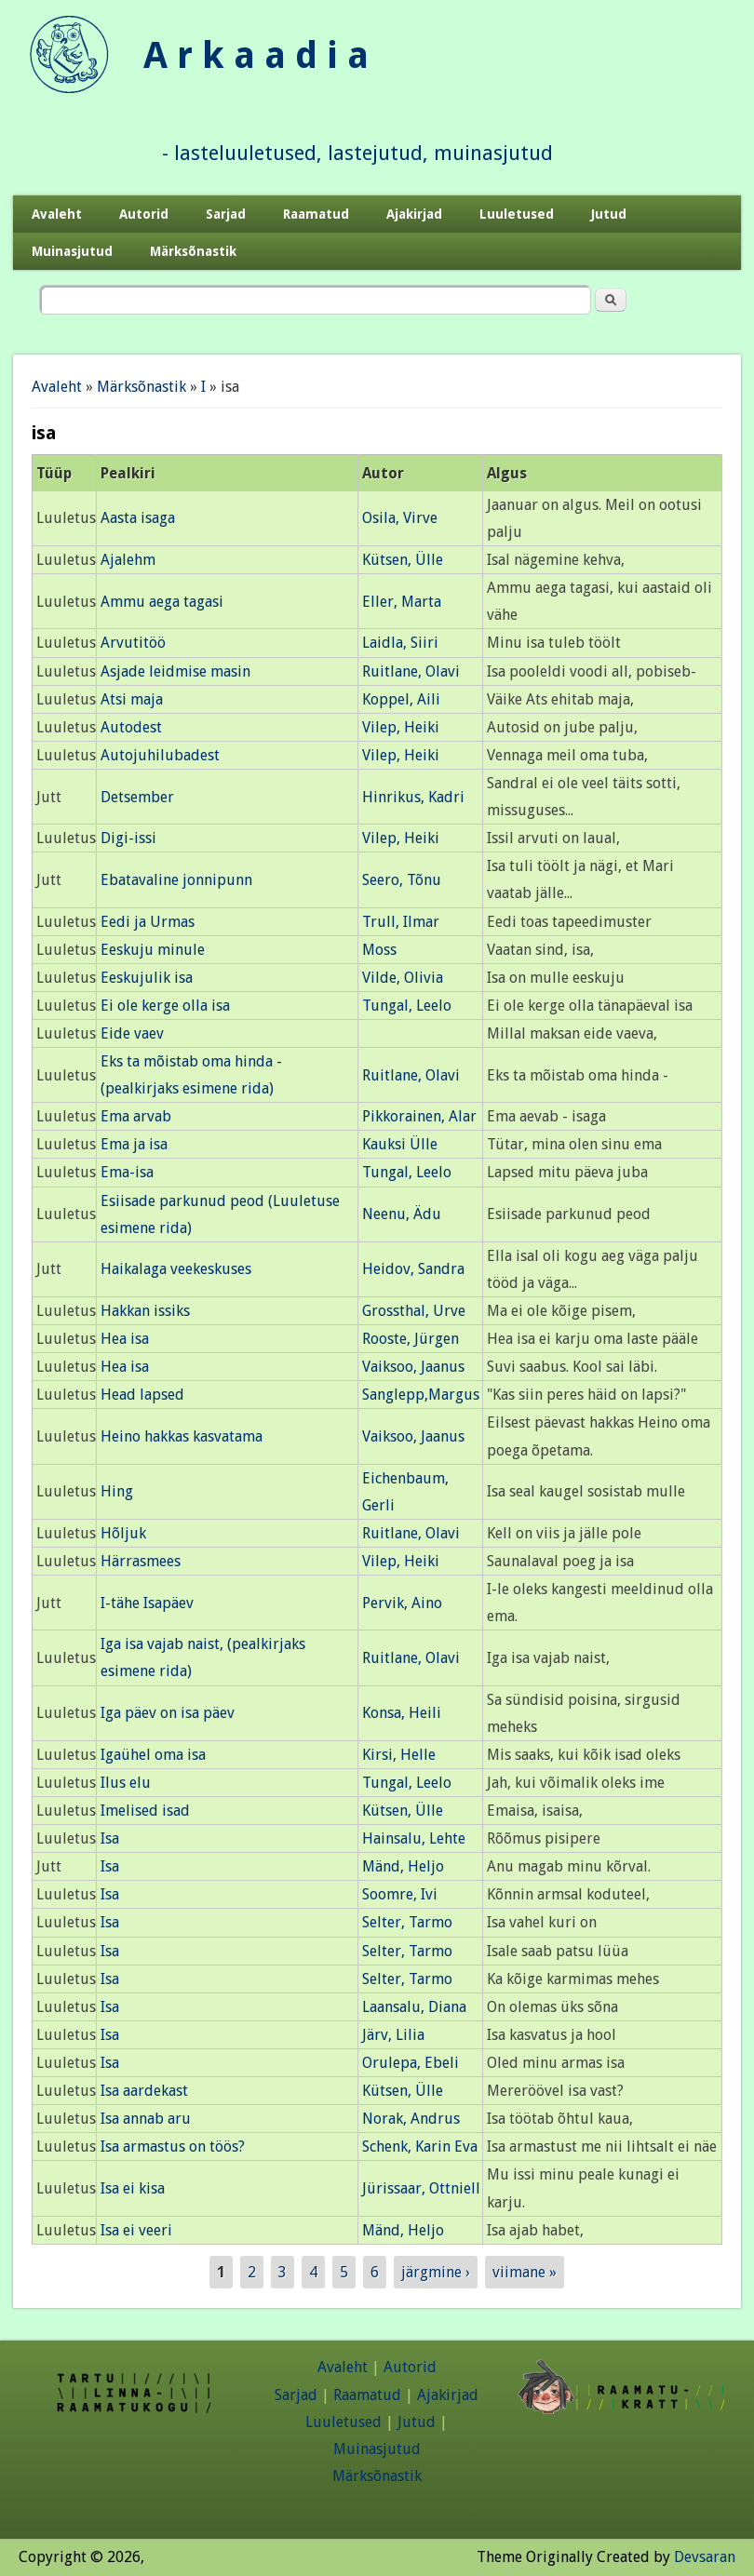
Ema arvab (136, 1116)
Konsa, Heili (401, 1713)
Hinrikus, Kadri (413, 797)
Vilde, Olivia (402, 977)
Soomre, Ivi (400, 1894)
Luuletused (516, 214)
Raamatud (316, 214)
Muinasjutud (72, 251)
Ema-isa (127, 1172)
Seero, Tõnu (401, 880)
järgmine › (435, 2272)
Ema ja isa (134, 1144)
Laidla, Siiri (400, 642)
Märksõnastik (193, 251)
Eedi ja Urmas (148, 922)
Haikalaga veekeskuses (176, 1269)
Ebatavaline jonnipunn (176, 880)
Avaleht (57, 214)
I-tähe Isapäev (147, 1603)
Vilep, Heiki (400, 727)
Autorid (143, 214)
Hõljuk (123, 1533)
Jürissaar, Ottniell (421, 2188)
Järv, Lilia (393, 2035)
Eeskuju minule (153, 950)
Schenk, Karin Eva (420, 2146)
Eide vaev (132, 1033)
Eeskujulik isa (147, 977)
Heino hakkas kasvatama (182, 1436)
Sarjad (226, 214)
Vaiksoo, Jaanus (413, 1366)
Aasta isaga (138, 518)
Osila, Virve (400, 518)
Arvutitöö (133, 642)
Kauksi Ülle (400, 1144)
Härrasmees (141, 1561)
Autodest (131, 727)
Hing (117, 1491)
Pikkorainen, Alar (419, 1116)
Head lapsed (142, 1394)
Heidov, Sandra (413, 1269)
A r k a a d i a (256, 55)
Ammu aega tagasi (162, 601)
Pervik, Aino (402, 1603)
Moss (379, 950)
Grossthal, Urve (413, 1311)
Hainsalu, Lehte (413, 1838)
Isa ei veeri (136, 2230)
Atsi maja (132, 699)
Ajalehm (128, 560)
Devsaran (704, 2557)
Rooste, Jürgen (410, 1339)
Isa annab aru (146, 2118)
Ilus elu (126, 1782)
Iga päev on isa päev (168, 1713)
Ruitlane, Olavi (411, 671)
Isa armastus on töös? (173, 2146)
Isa (110, 1838)
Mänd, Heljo (403, 1866)
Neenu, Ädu (401, 1214)
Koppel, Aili (401, 699)
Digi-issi (128, 838)
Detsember (137, 797)
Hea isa (125, 1339)
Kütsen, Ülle (402, 560)
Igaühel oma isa (153, 1755)
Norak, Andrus (411, 2118)
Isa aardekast (144, 2091)
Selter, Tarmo (407, 1922)
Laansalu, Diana (414, 2007)
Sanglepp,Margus (420, 1394)
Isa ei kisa (133, 2188)
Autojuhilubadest (160, 755)
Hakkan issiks (145, 1311)
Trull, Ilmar (400, 922)
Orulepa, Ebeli (410, 2063)
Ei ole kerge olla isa (165, 1005)
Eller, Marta (401, 601)
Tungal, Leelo (406, 1005)
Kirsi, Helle (399, 1755)
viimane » (524, 2272)
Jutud (608, 214)
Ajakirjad (414, 214)
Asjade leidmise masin (175, 671)
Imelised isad (145, 1810)
